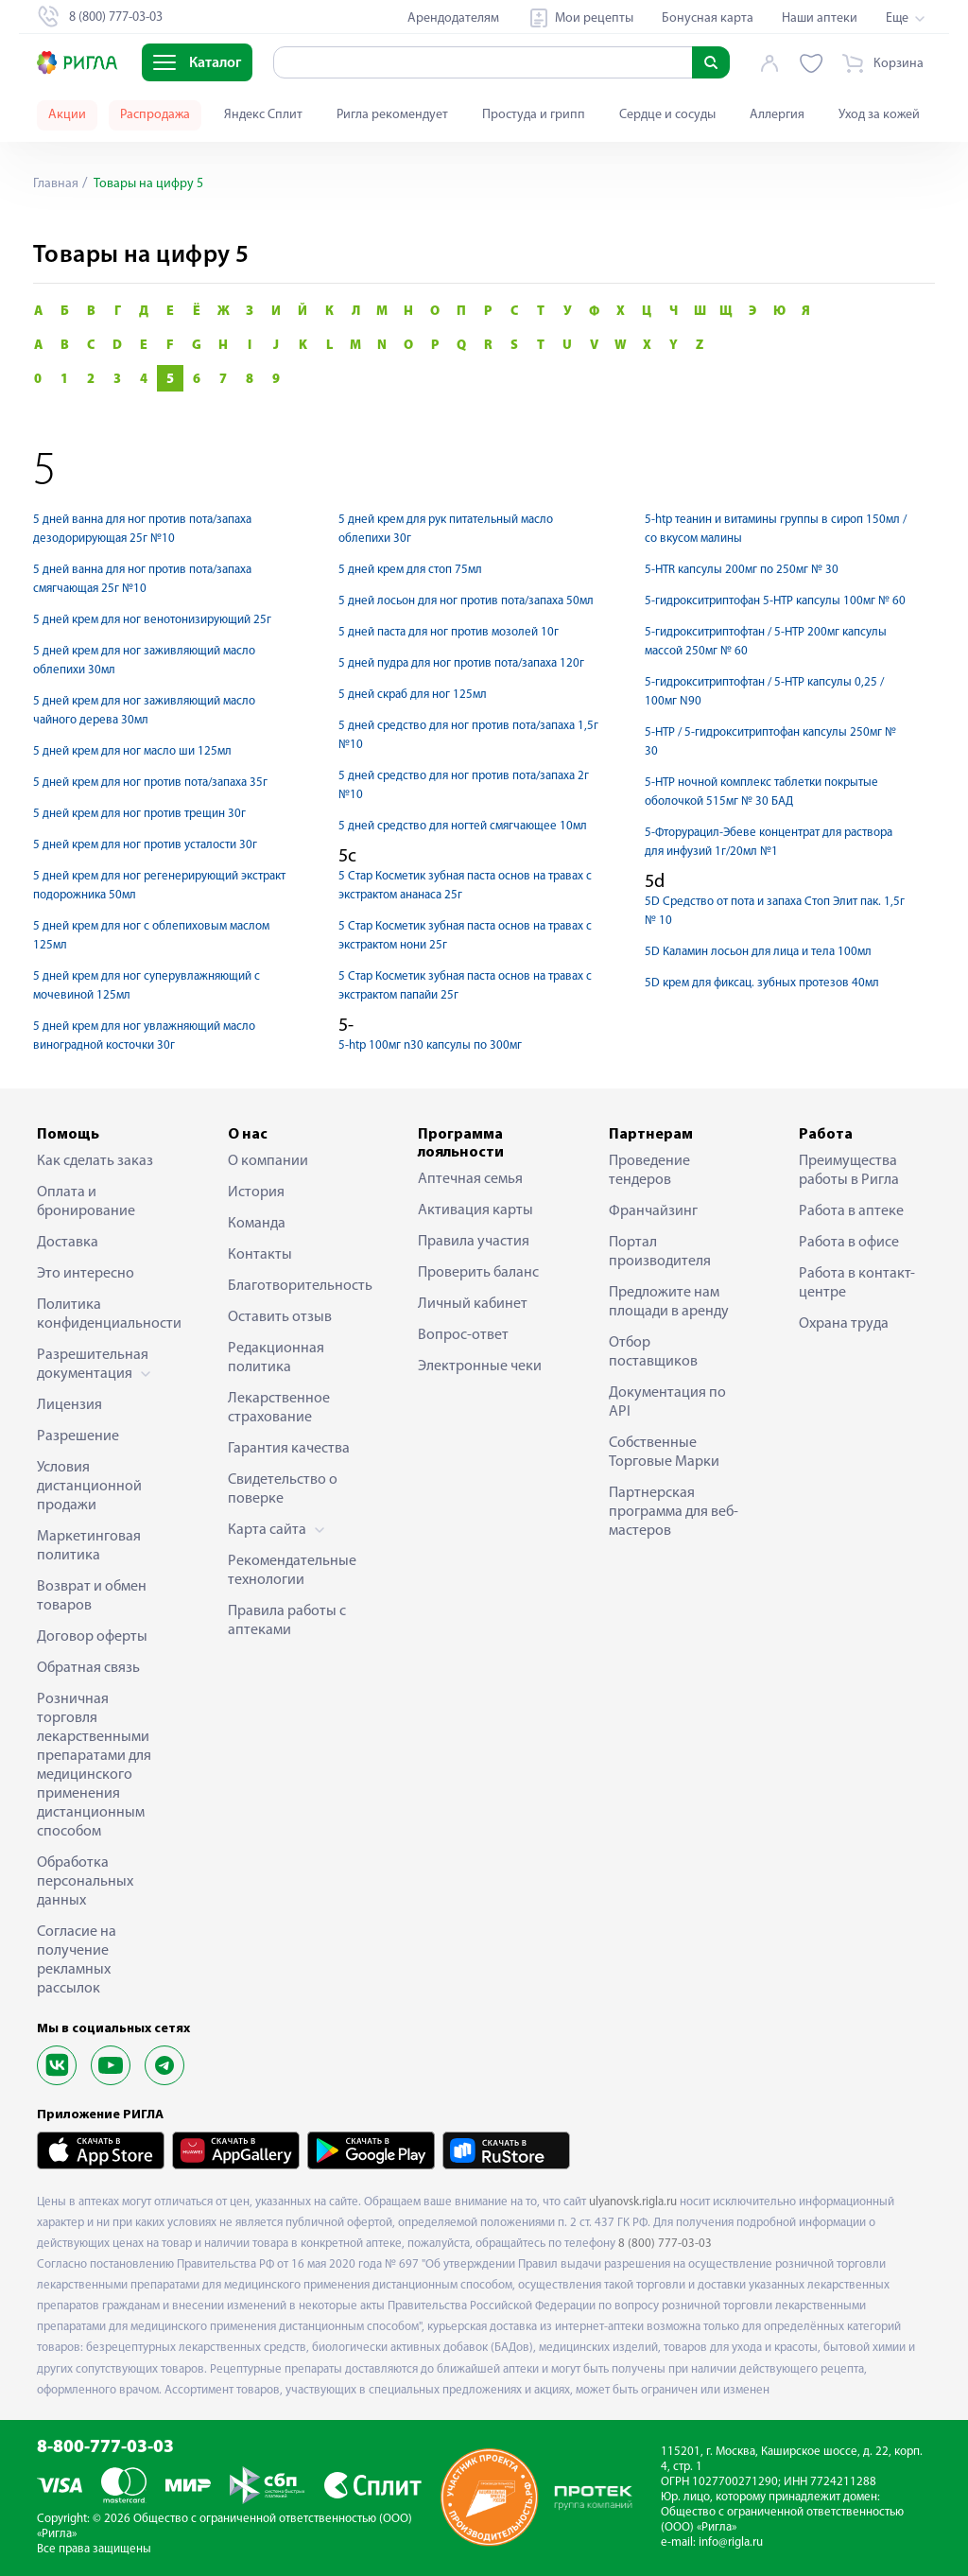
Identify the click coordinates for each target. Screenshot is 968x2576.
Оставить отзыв (280, 1317)
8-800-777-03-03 (105, 2448)
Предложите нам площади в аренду (669, 1302)
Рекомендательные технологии (292, 1571)
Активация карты (475, 1210)
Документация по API (667, 1402)
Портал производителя (660, 1252)
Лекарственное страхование (279, 1408)
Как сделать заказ (95, 1161)
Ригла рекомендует (392, 115)
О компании (268, 1161)
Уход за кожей (879, 115)
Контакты (260, 1254)
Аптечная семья (470, 1179)
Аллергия (777, 115)
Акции (67, 115)
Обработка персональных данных (85, 1881)
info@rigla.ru (731, 2542)
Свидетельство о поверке (282, 1489)
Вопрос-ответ (463, 1335)
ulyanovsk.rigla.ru (633, 2202)
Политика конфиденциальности (103, 1314)
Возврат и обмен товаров (92, 1596)
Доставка (67, 1242)
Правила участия (473, 1241)
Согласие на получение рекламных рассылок (76, 1960)
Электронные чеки (480, 1366)
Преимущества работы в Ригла (849, 1171)
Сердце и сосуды (667, 115)
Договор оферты (92, 1637)
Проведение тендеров (649, 1171)
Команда (256, 1223)
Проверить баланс (478, 1272)
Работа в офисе (849, 1242)
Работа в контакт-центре (857, 1283)
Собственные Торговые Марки (664, 1453)
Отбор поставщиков (653, 1352)
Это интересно (85, 1273)
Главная (55, 184)
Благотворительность (294, 1286)
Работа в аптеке (851, 1211)
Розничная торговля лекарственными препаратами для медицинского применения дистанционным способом (94, 1765)
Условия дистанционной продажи (89, 1486)
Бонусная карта (707, 18)
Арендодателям (453, 18)
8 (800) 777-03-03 (665, 2243)
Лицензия (69, 1405)
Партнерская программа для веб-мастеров (673, 1512)
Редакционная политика (276, 1358)
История (256, 1192)
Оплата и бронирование (86, 1202)
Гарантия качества (289, 1448)
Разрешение (78, 1436)
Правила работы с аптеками (287, 1621)
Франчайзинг (653, 1211)
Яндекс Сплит (263, 115)
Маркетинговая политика (89, 1546)
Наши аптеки (819, 18)
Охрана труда (844, 1324)
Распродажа (155, 115)
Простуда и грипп (533, 115)
